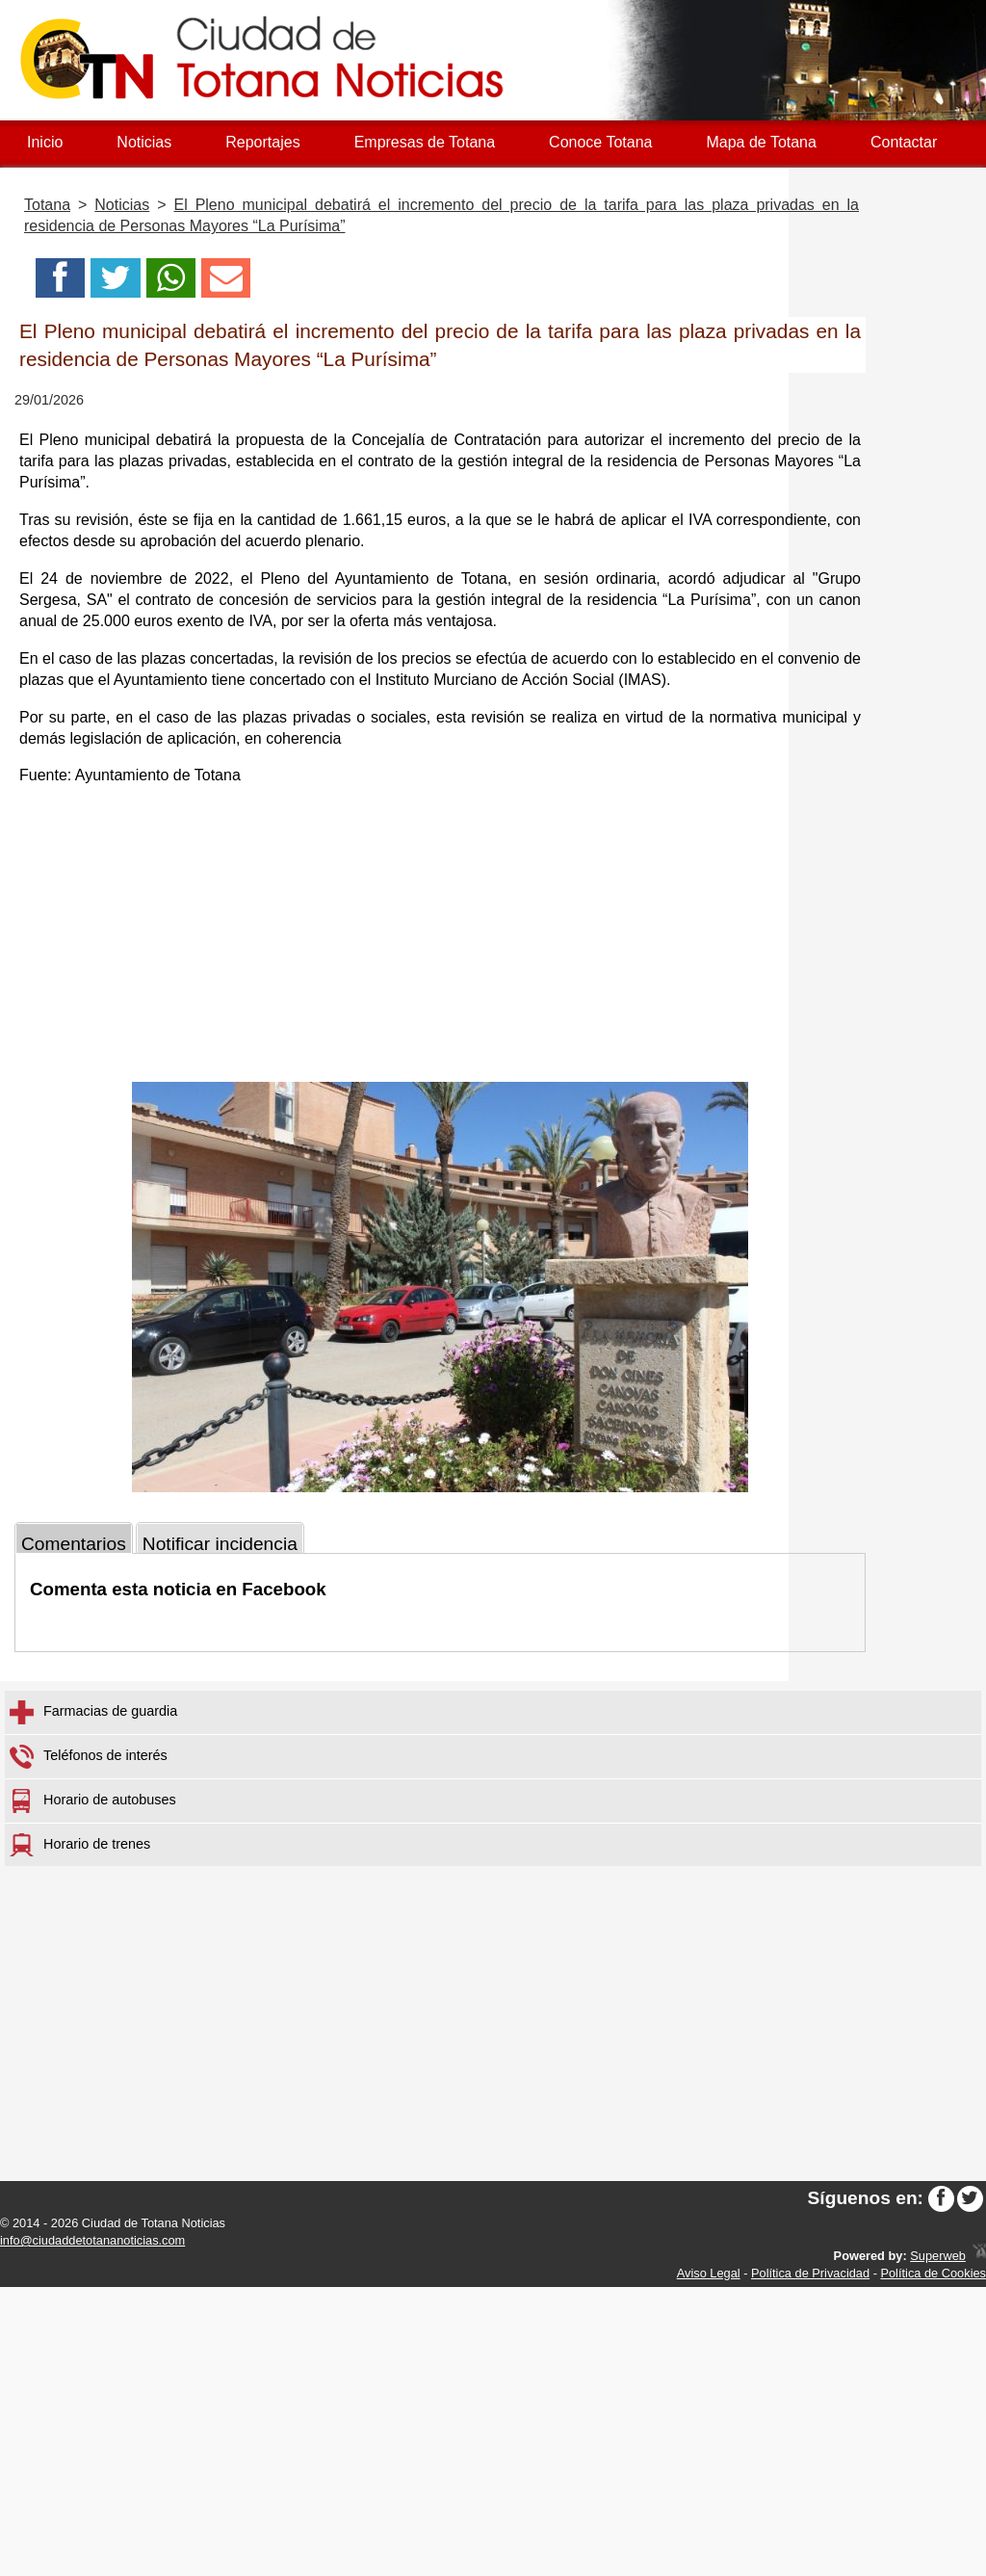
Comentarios (73, 1544)
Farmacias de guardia (93, 1712)
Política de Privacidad (810, 2273)
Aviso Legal (708, 2273)
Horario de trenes (80, 1844)
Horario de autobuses (93, 1801)
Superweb (938, 2255)
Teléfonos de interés (89, 1757)
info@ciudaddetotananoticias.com (92, 2240)
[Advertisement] (440, 937)
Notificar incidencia (220, 1544)
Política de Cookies (933, 2273)
